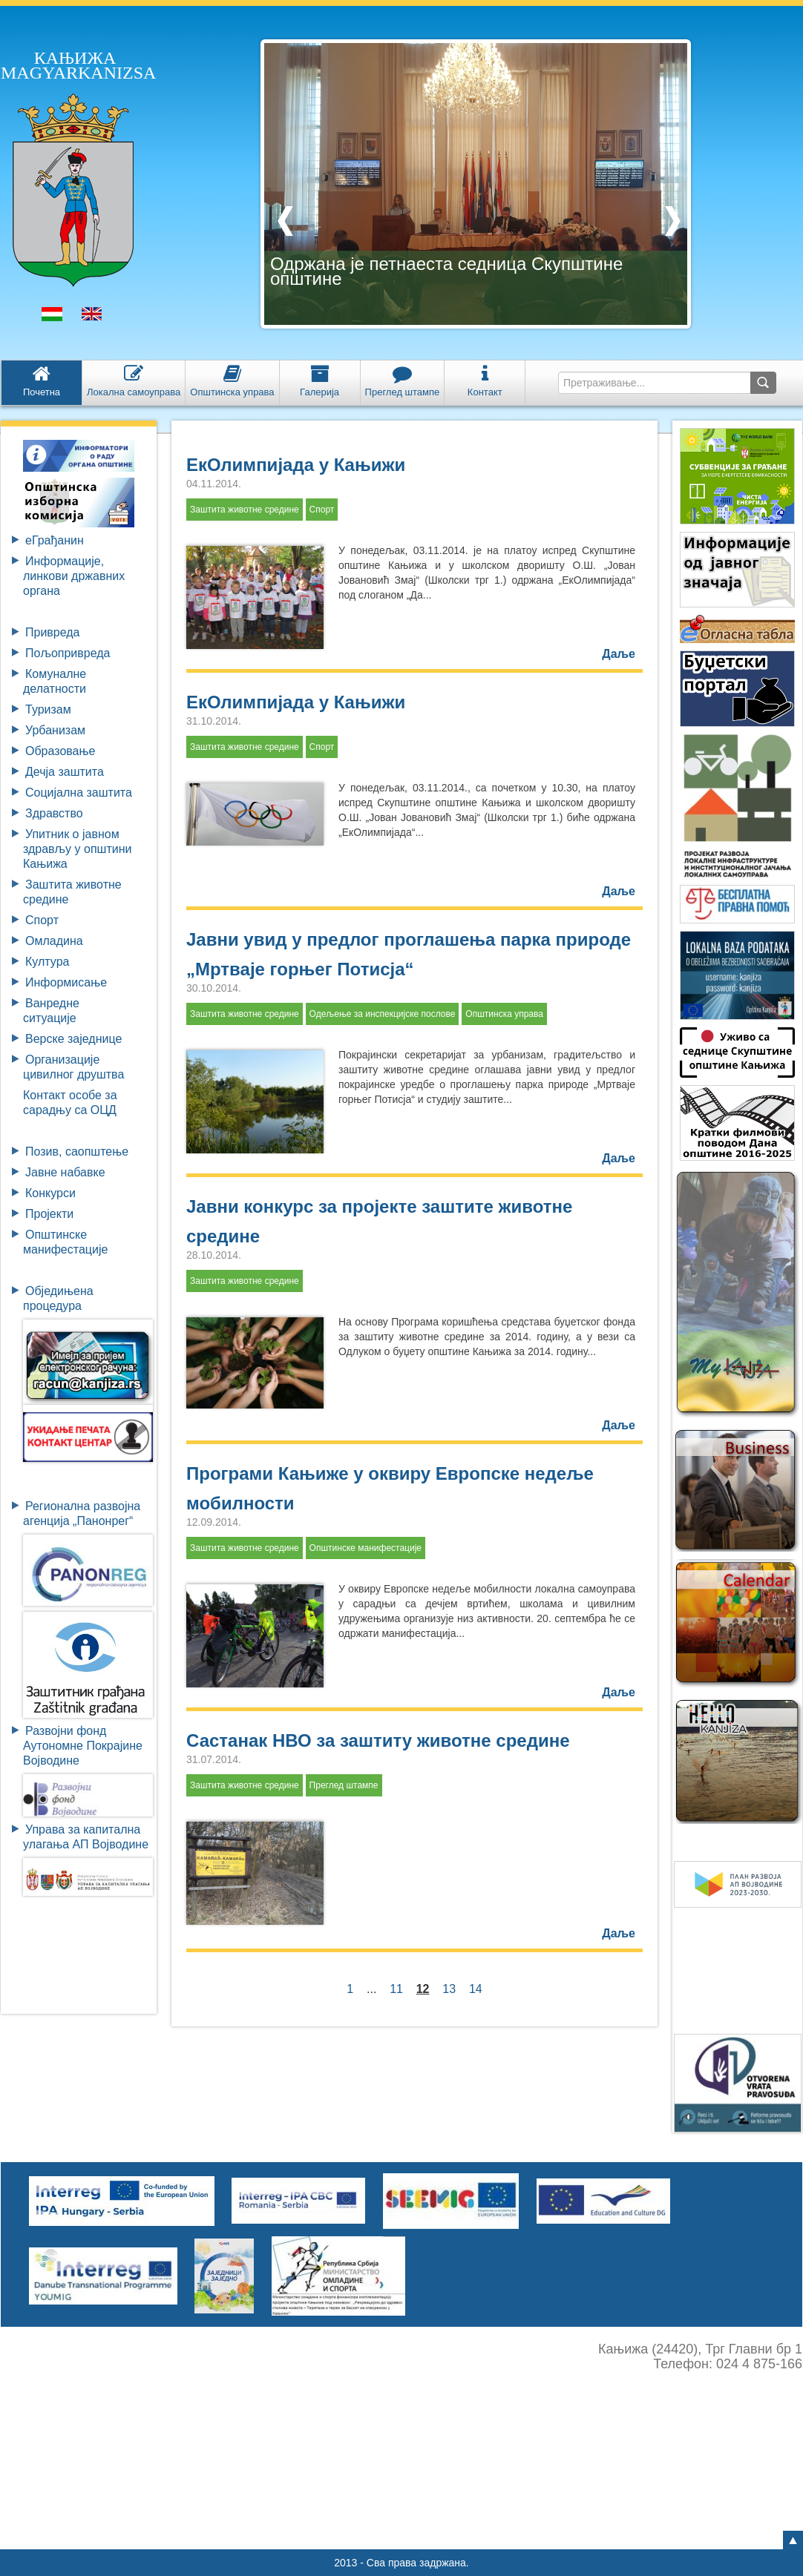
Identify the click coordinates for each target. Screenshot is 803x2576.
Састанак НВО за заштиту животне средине (378, 1740)
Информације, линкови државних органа (74, 576)
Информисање (66, 982)
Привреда (52, 632)
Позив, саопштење (76, 1151)
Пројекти (49, 1214)
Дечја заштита (64, 771)
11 (396, 1989)
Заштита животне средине (244, 509)
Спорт (42, 920)
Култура (47, 961)
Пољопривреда (67, 653)
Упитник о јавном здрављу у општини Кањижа (77, 849)
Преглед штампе (343, 1785)
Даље (618, 654)
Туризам (48, 709)
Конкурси (50, 1193)
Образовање (60, 751)
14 (475, 1989)
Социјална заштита (78, 792)
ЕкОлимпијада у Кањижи (295, 465)
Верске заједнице (73, 1038)
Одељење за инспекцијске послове (382, 1014)
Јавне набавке (65, 1172)
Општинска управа (504, 1014)
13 (449, 1989)
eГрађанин (54, 540)
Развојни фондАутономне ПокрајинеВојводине (82, 1746)
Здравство (54, 813)
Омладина (54, 941)
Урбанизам (55, 730)
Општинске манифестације (365, 1548)
